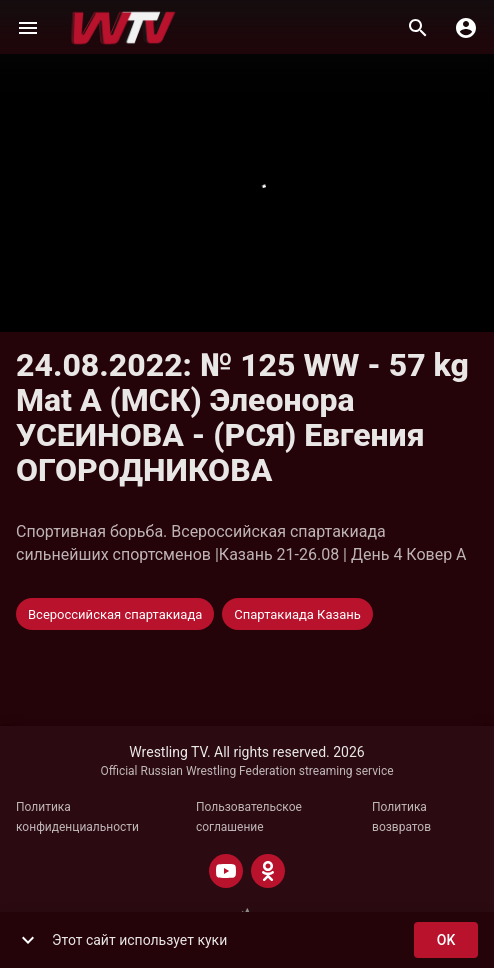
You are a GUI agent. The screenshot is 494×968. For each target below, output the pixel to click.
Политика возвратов (401, 817)
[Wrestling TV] (123, 28)
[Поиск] (418, 28)
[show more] (28, 940)
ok (446, 940)
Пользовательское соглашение (249, 817)
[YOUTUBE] (226, 871)
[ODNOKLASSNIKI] (268, 871)
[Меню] (28, 28)
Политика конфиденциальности (77, 817)
